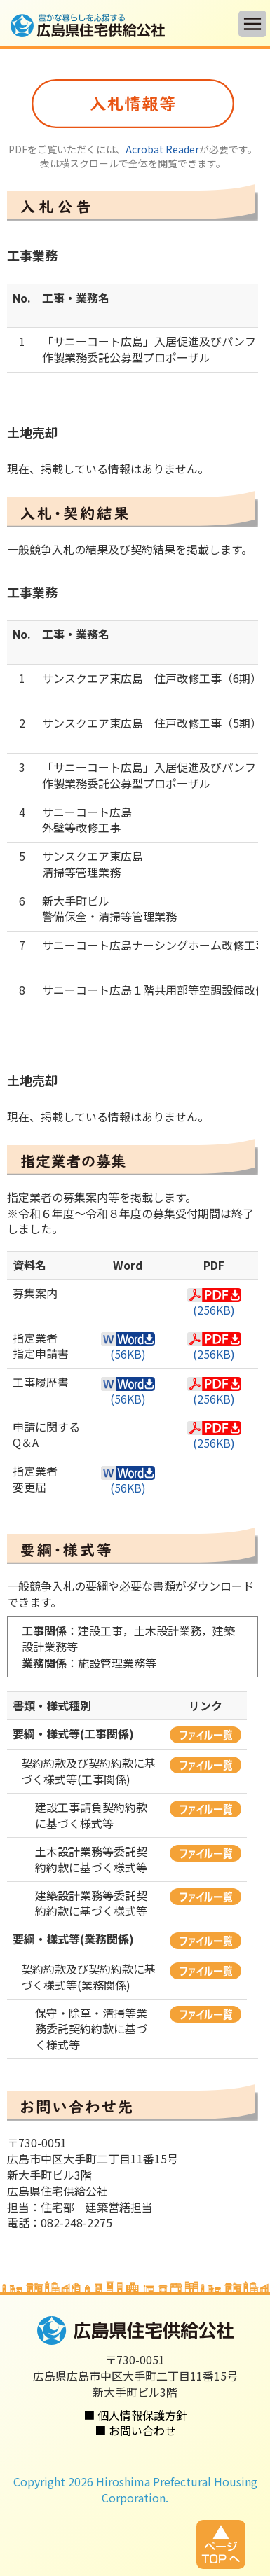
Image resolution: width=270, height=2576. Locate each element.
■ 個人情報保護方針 (135, 2415)
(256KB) (214, 1303)
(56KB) (128, 1347)
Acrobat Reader (162, 149)
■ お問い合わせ (135, 2430)
